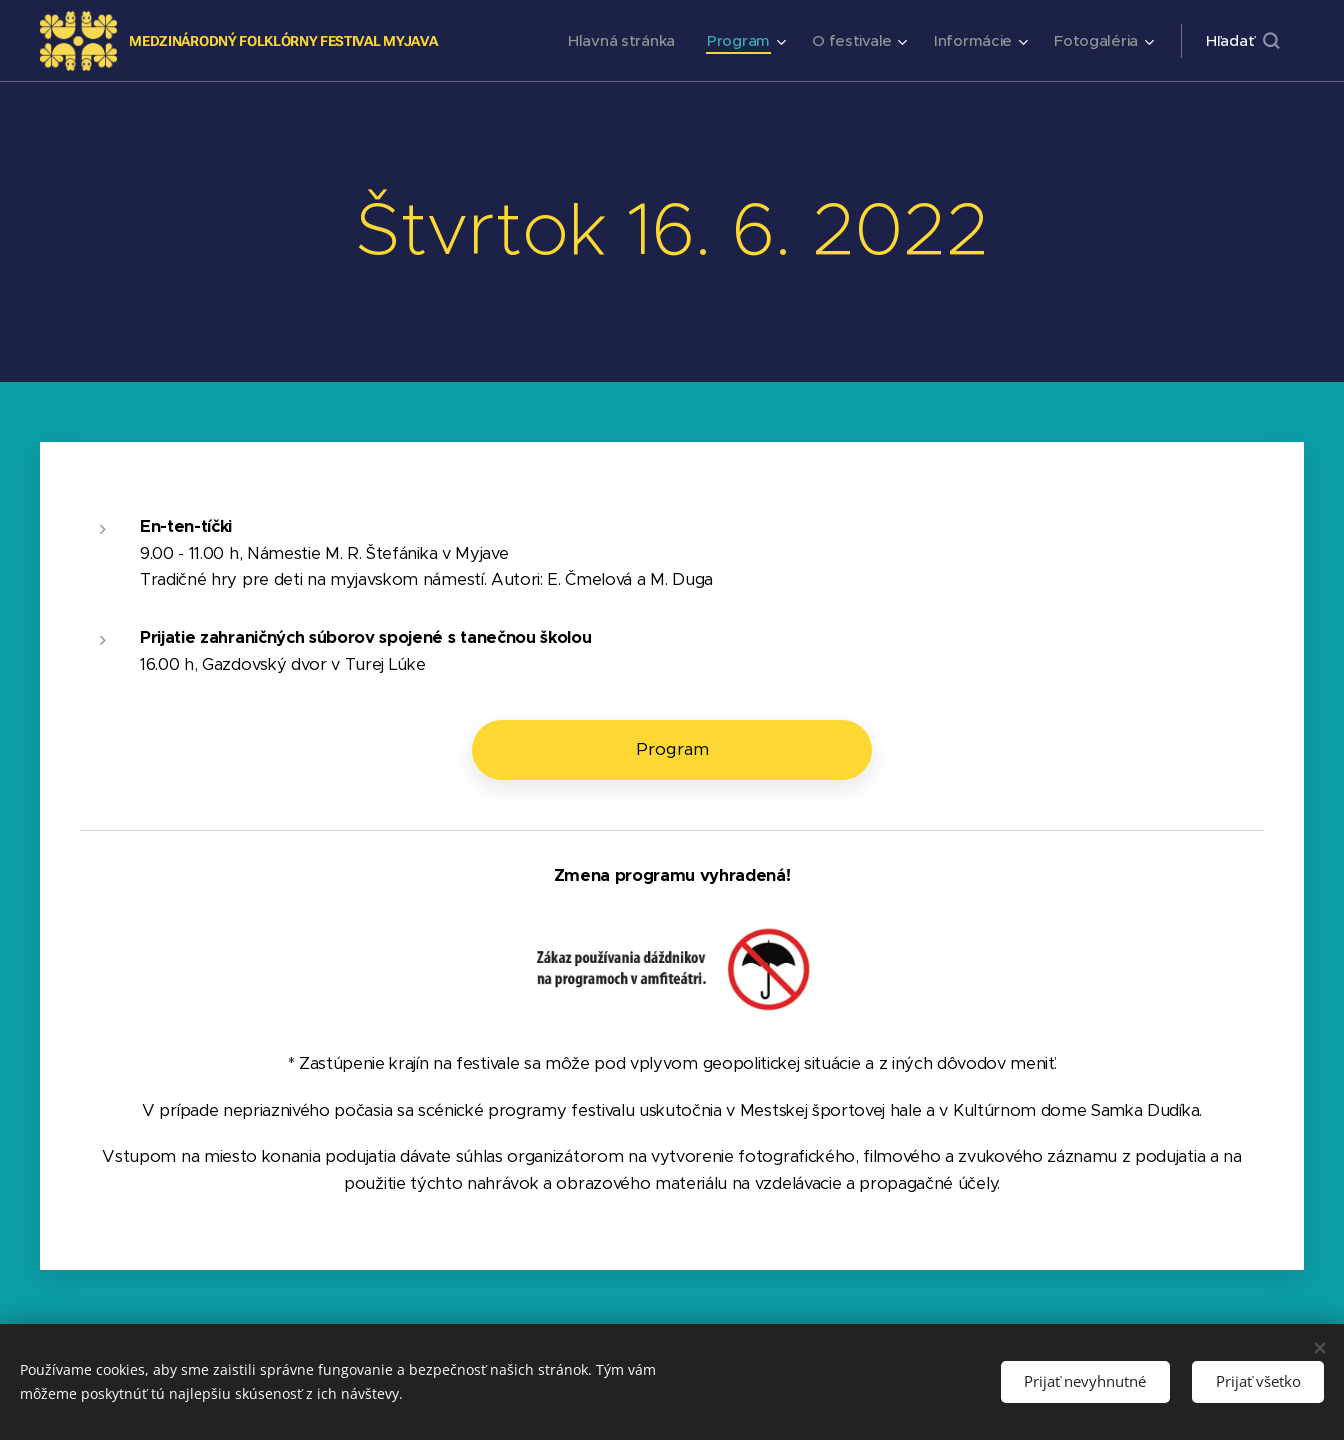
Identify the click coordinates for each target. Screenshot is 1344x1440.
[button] (1242, 41)
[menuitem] (614, 41)
